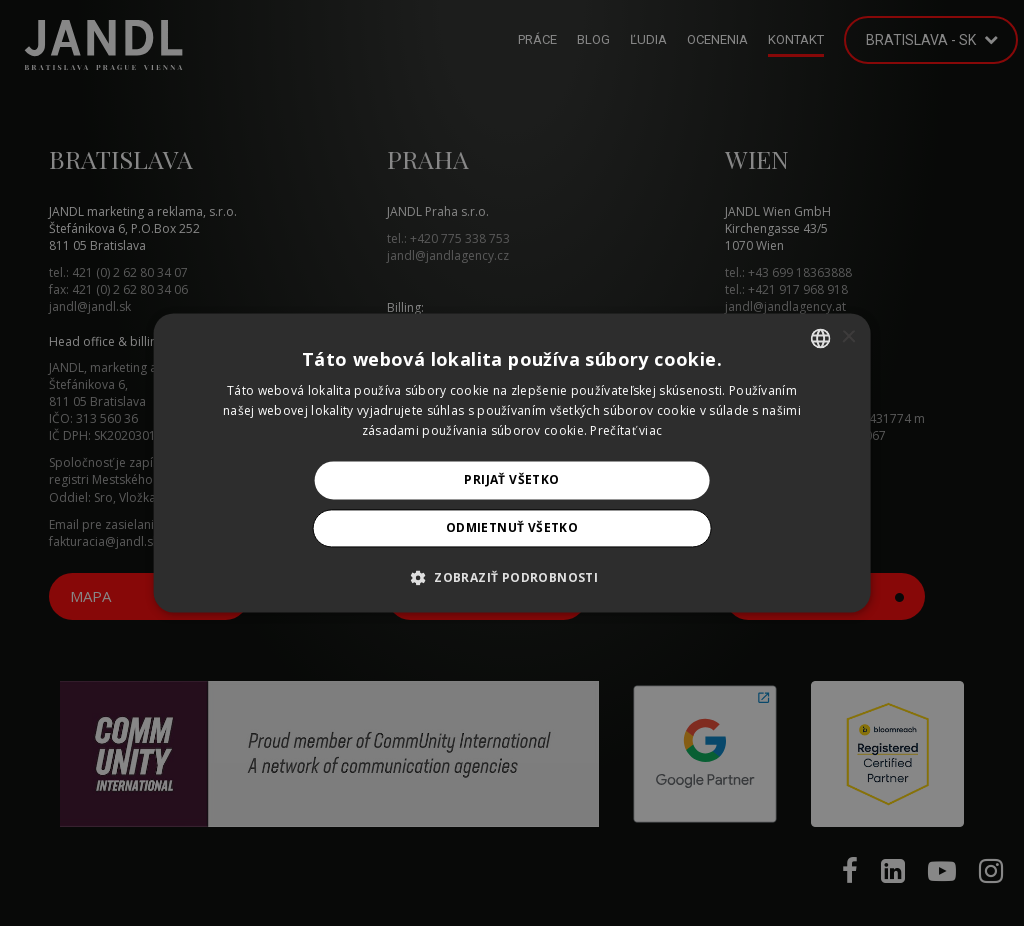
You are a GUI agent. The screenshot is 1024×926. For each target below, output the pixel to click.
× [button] (847, 337)
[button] (512, 578)
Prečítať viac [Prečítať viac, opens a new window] (626, 430)
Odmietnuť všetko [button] (512, 528)
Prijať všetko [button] (511, 479)
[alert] (512, 463)
